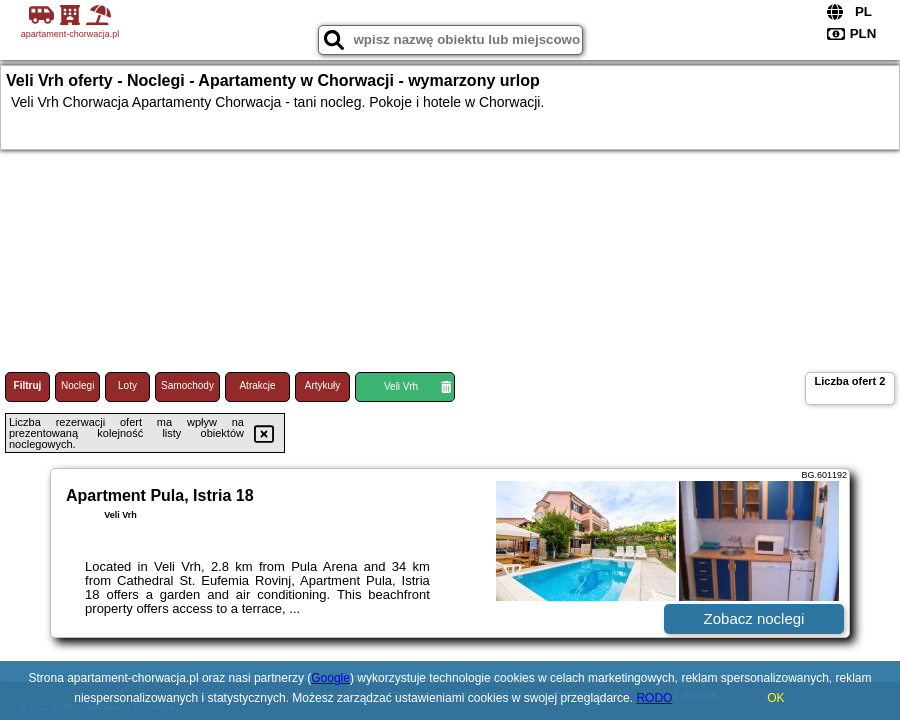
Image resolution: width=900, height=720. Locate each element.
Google (330, 678)
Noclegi (77, 385)
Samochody (187, 385)
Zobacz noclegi (754, 618)
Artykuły (323, 385)
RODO (654, 698)
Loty (127, 385)
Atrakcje (257, 385)
